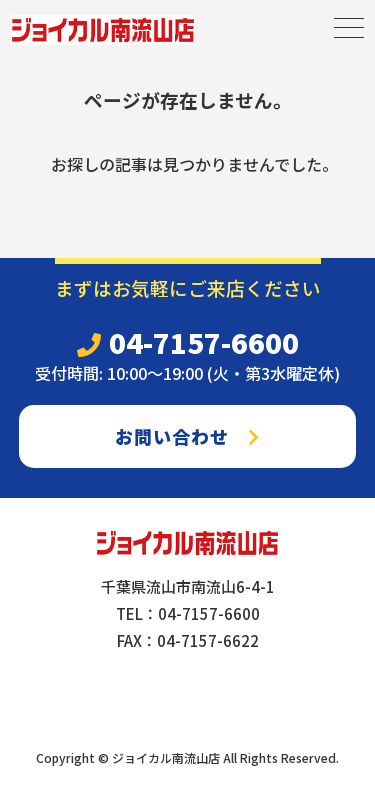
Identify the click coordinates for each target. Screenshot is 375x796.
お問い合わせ (187, 436)
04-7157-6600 (188, 342)
